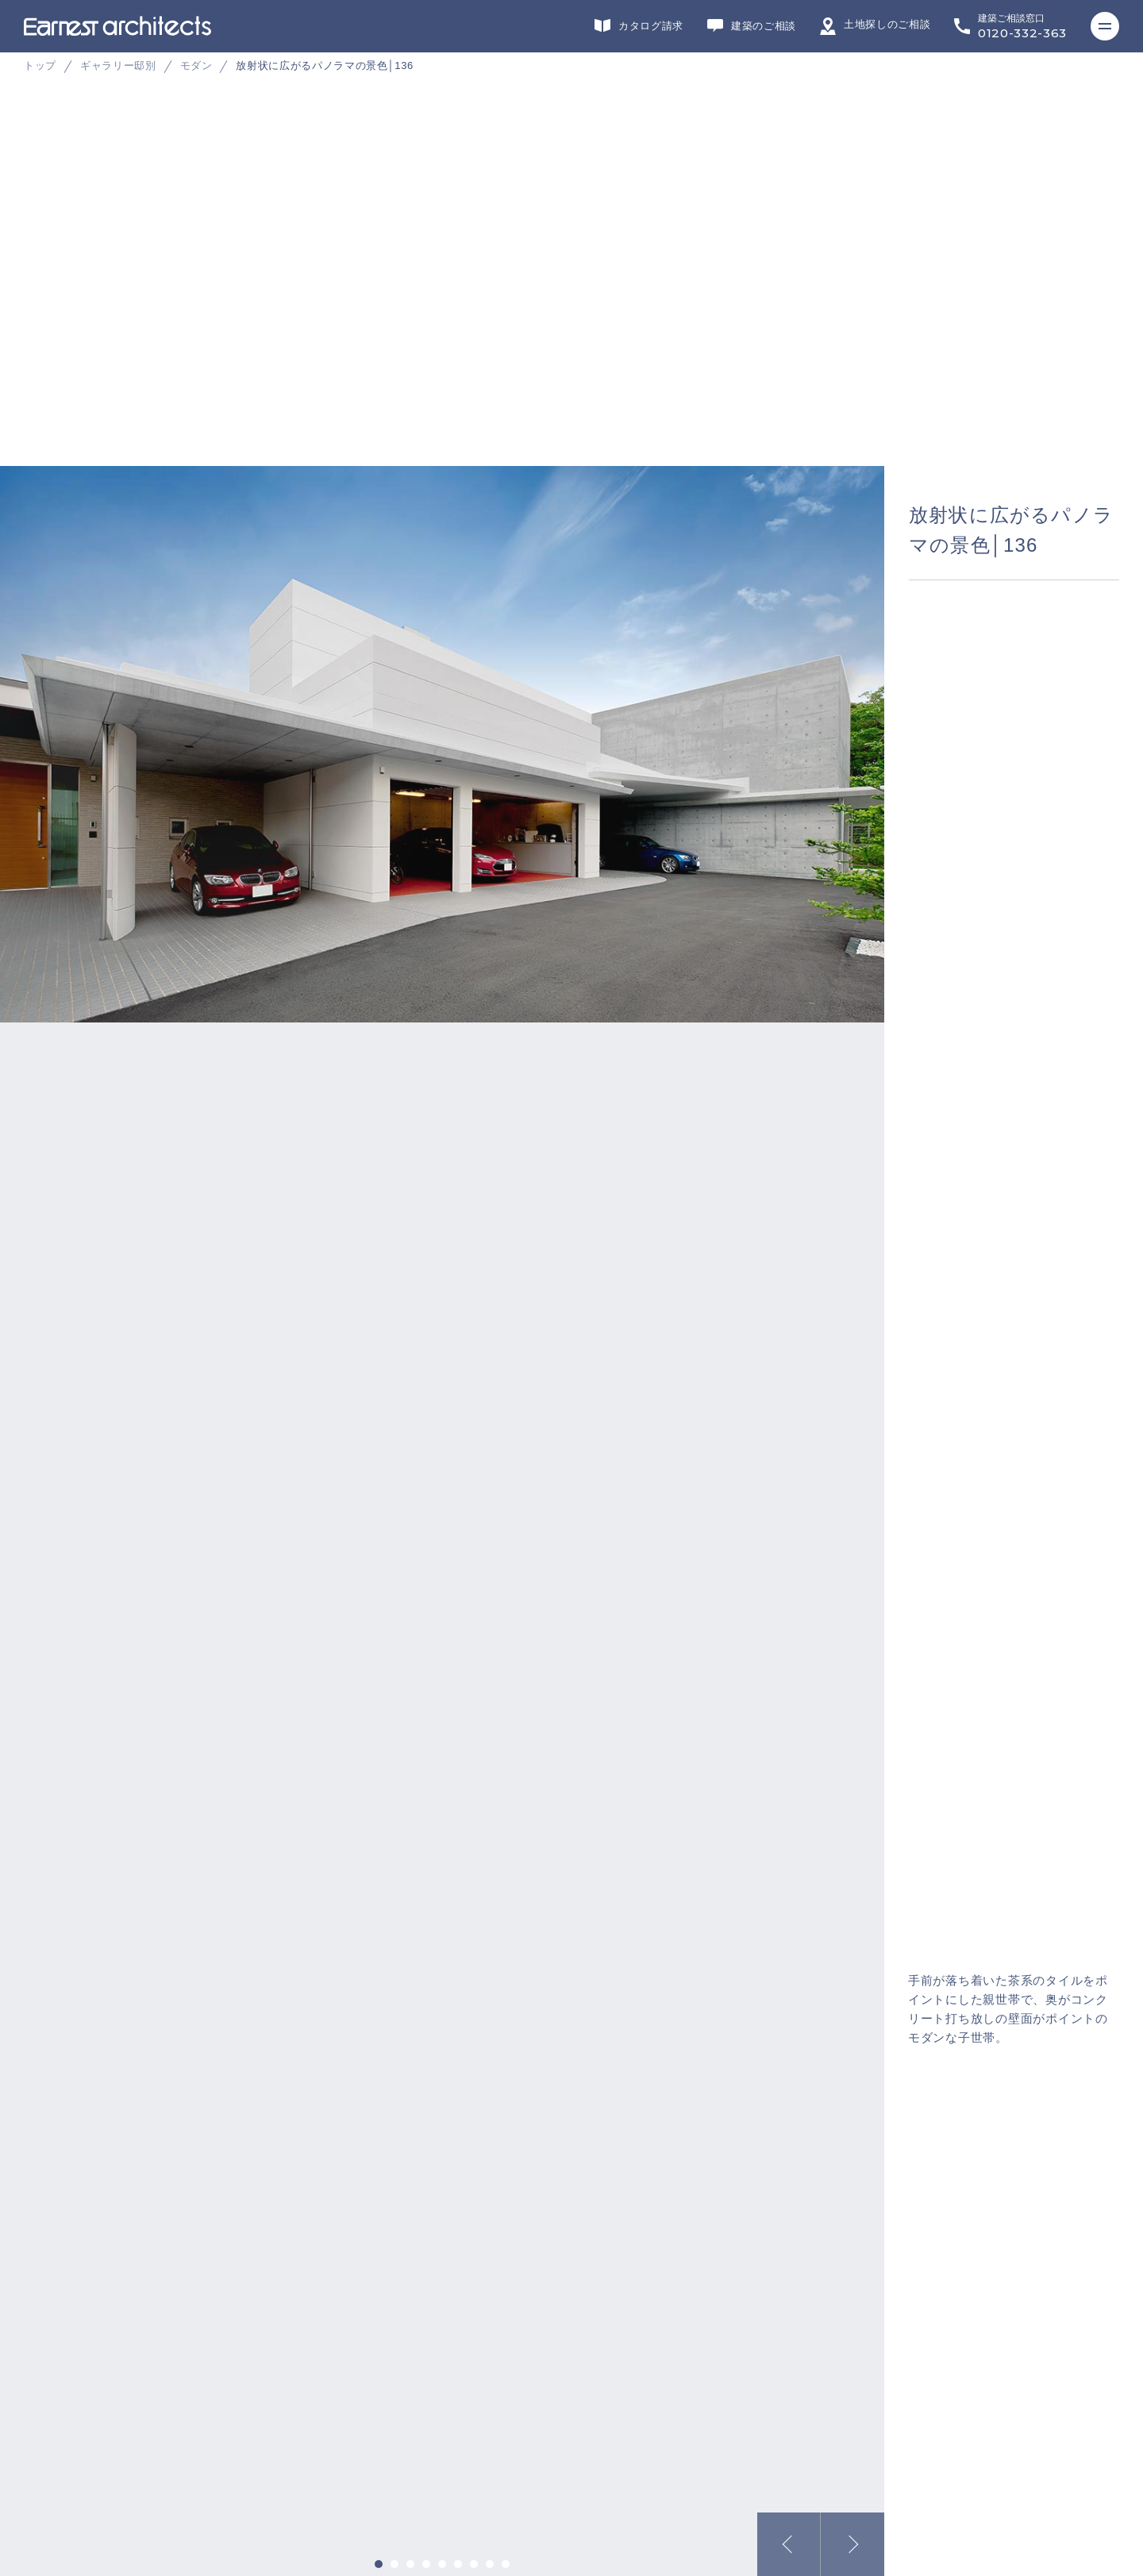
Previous (789, 2544)
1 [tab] (379, 2564)
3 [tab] (410, 2564)
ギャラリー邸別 (118, 65)
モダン (196, 65)
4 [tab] (426, 2564)
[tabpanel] (571, 325)
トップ (40, 65)
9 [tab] (506, 2564)
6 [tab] (458, 2564)
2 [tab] (394, 2564)
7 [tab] (474, 2564)
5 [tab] (442, 2564)
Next (852, 2544)
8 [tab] (490, 2564)
